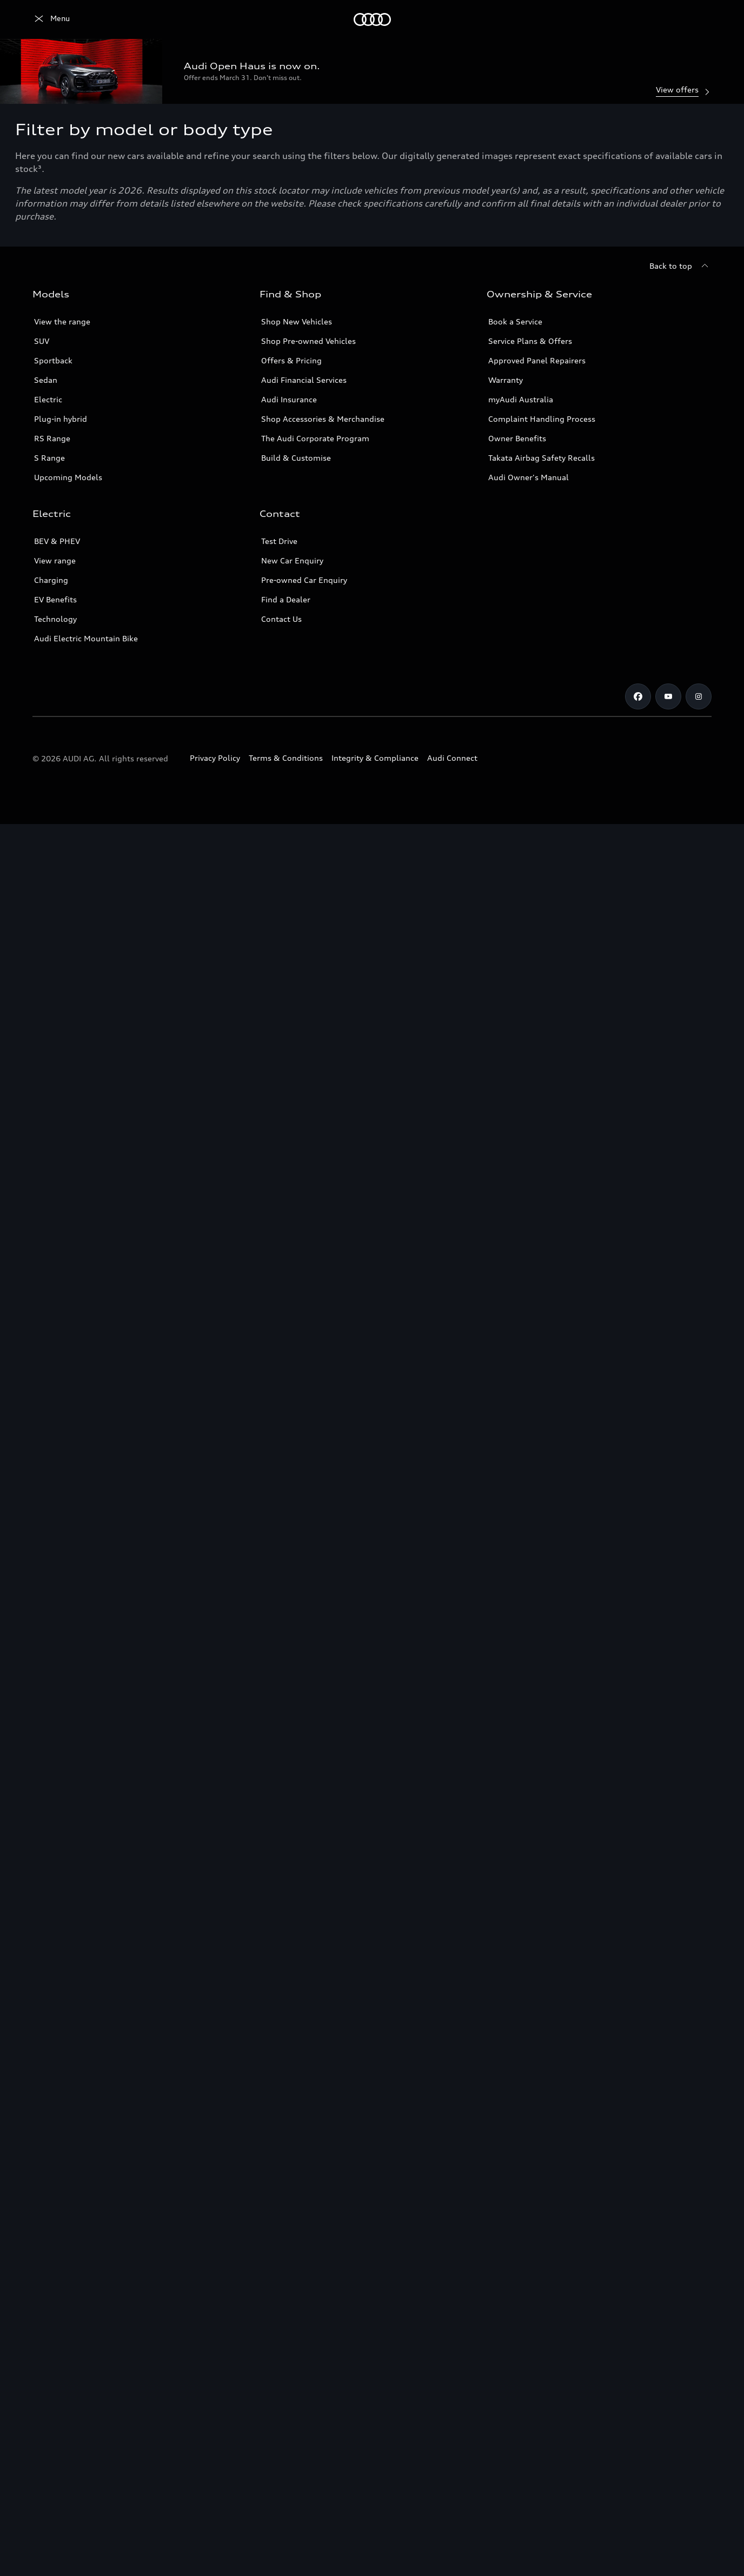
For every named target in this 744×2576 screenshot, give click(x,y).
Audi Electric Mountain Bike (86, 638)
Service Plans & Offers (530, 341)
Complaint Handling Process (541, 418)
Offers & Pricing (291, 360)
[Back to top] (680, 266)
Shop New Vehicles (296, 321)
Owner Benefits (517, 438)
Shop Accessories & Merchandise (322, 418)
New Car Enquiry (292, 560)
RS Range (52, 438)
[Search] (699, 19)
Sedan (45, 379)
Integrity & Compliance (374, 757)
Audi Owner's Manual (528, 477)
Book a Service (515, 321)
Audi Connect (452, 757)
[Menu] (51, 19)
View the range (62, 321)
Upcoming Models (68, 477)
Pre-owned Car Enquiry (304, 580)
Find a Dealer (285, 599)
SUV (41, 341)
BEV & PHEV (57, 541)
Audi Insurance (289, 399)
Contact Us (281, 618)
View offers (684, 90)
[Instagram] (699, 696)
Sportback (53, 360)
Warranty (505, 379)
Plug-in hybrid (60, 418)
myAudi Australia (520, 399)
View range (55, 560)
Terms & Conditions (286, 757)
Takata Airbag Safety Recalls (541, 457)
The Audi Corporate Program (315, 438)
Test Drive (279, 541)
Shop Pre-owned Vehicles (308, 341)
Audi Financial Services (304, 379)
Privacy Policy (215, 757)
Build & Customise (296, 457)
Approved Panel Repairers (537, 360)
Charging (51, 580)
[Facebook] (638, 696)
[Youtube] (668, 696)
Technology (55, 618)
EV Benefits (55, 599)
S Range (49, 457)
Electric (48, 399)
